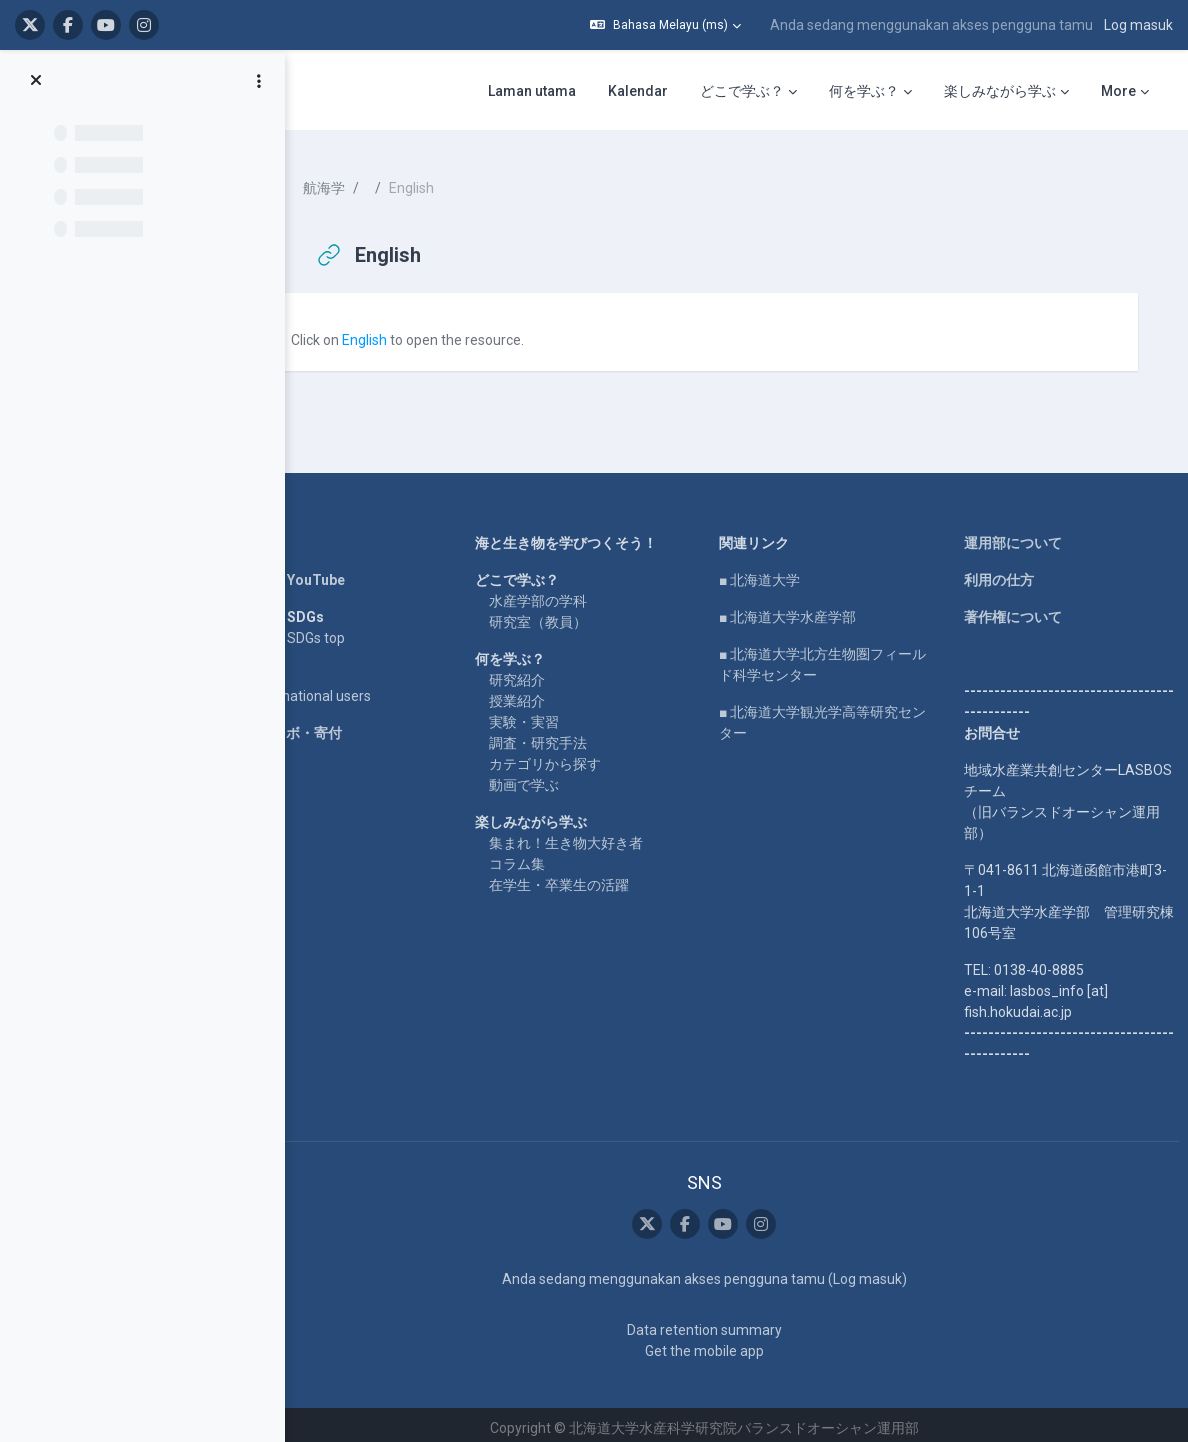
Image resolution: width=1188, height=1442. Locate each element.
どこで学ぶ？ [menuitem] (742, 91)
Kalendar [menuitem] (638, 91)
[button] (665, 25)
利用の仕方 (1004, 572)
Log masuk (1138, 25)
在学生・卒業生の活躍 (586, 877)
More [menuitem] (1118, 91)
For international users (338, 688)
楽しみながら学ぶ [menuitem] (1000, 91)
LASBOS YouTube (325, 572)
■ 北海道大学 (776, 572)
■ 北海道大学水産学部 (804, 609)
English (402, 332)
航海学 (362, 180)
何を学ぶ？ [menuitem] (864, 91)
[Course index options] (259, 81)
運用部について (1018, 535)
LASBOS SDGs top (325, 630)
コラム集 (544, 856)
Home (288, 535)
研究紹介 (544, 672)
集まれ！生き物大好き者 (593, 835)
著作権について (1018, 609)
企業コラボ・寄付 (324, 725)
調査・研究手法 (565, 735)
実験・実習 (551, 714)
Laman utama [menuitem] (532, 91)
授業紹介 (544, 693)
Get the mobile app (720, 1344)
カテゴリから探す (572, 756)
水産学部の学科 (565, 593)
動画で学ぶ (551, 777)
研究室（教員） (565, 614)
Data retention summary (720, 1323)
